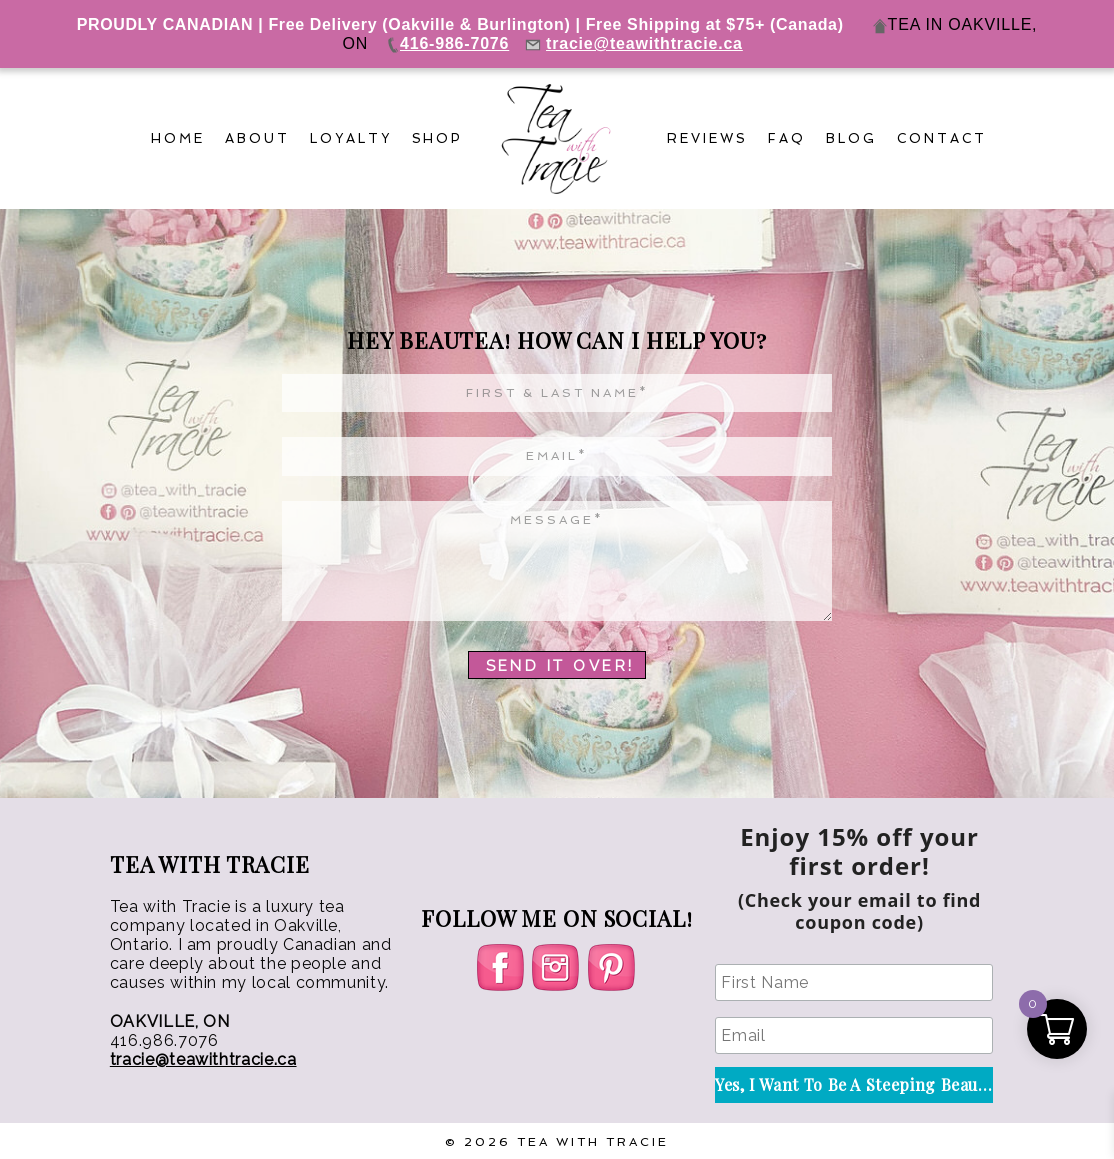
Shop (438, 138)
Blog (851, 138)
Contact (942, 138)
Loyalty (351, 138)
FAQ (787, 138)
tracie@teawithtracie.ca (203, 1059)
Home (178, 138)
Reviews (707, 138)
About (257, 138)
